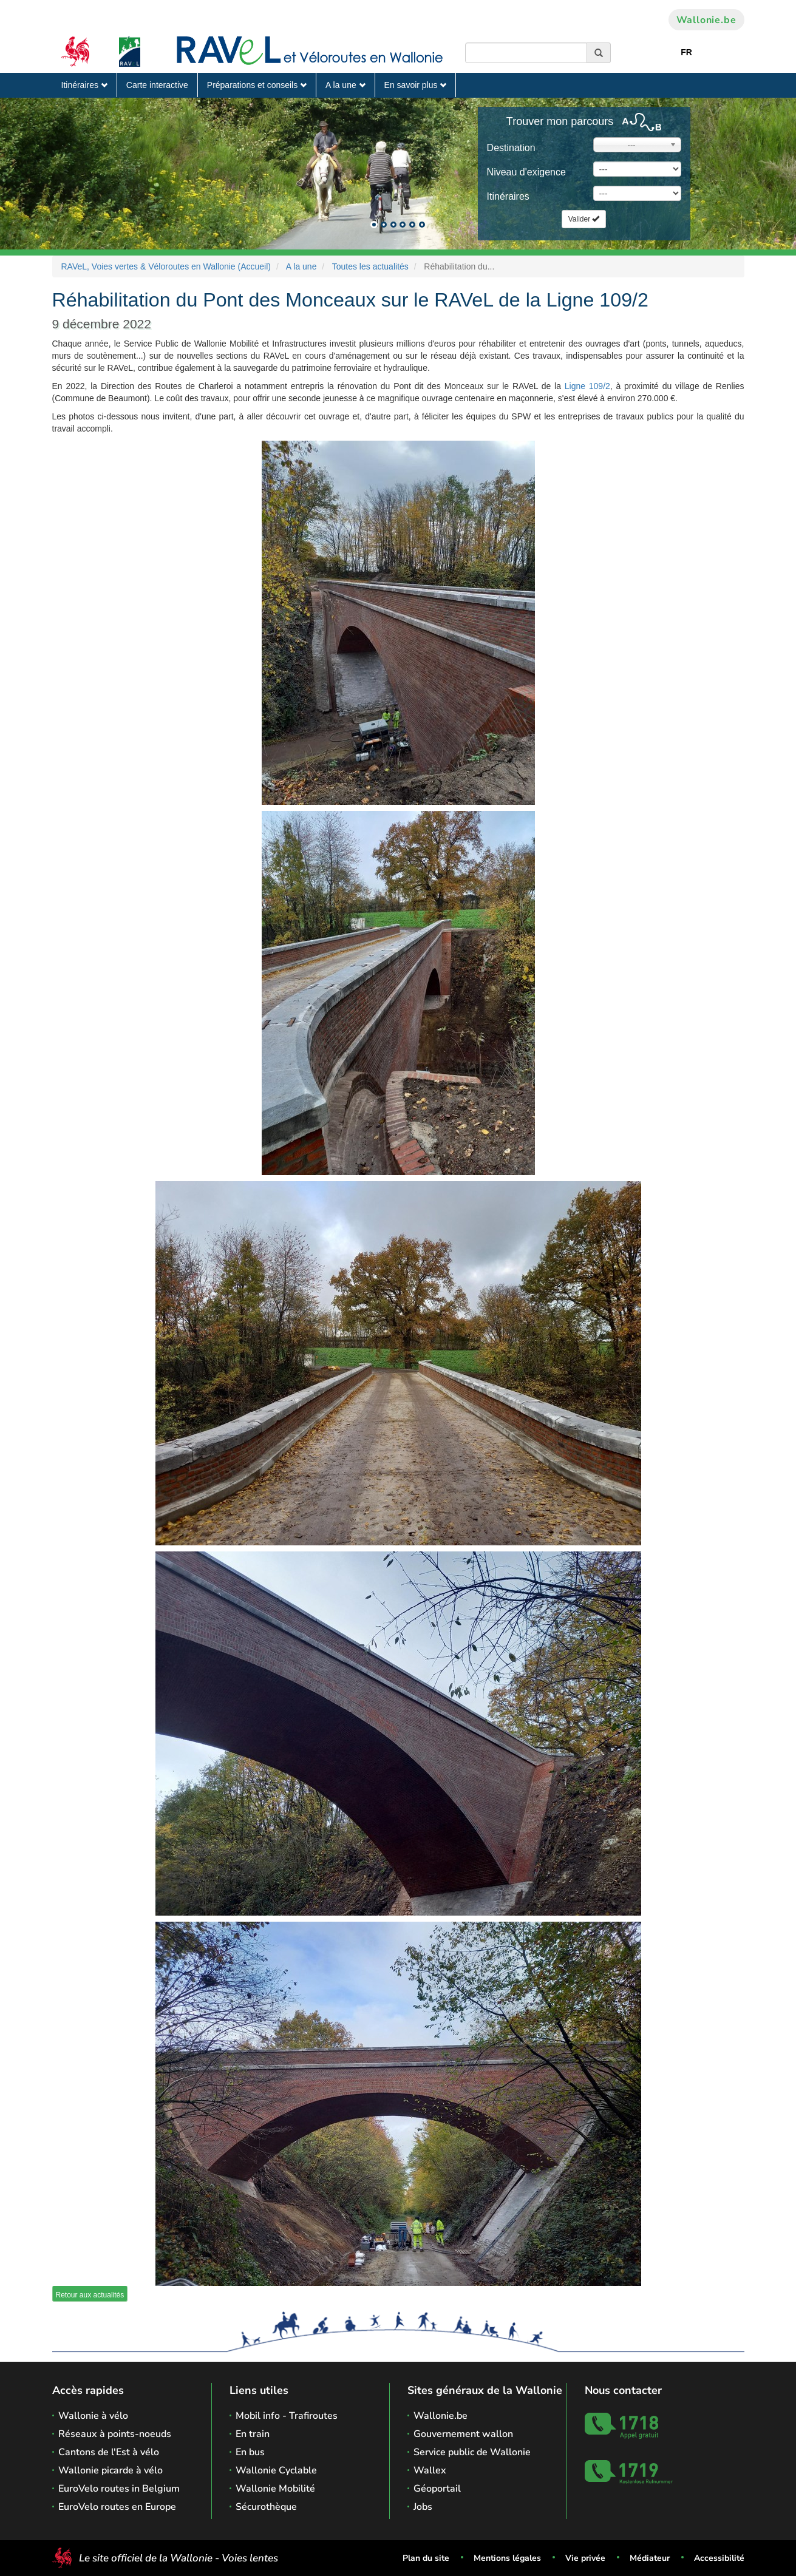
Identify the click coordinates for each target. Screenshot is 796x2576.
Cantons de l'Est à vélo (108, 2452)
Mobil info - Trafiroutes (287, 2416)
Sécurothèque (266, 2507)
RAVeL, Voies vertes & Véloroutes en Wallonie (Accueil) (166, 266)
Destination (511, 148)
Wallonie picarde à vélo (110, 2470)
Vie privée (585, 2558)
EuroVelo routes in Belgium (119, 2489)
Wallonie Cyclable (276, 2470)
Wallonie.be (706, 20)
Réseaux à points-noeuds (114, 2434)
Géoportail (437, 2489)
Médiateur (650, 2558)
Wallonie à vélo (93, 2416)
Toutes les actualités (370, 266)
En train (253, 2434)
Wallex (429, 2470)
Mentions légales (507, 2558)
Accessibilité (719, 2558)
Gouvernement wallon (463, 2434)
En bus (250, 2452)
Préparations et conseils (257, 85)
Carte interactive (157, 85)
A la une (345, 85)
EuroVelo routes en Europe (117, 2507)
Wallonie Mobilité (275, 2489)
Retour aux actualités (90, 2295)
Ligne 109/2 (587, 386)
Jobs (422, 2507)
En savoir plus (415, 85)
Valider (584, 219)
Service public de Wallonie (472, 2452)
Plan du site (426, 2558)
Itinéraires (84, 85)
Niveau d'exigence (526, 172)
